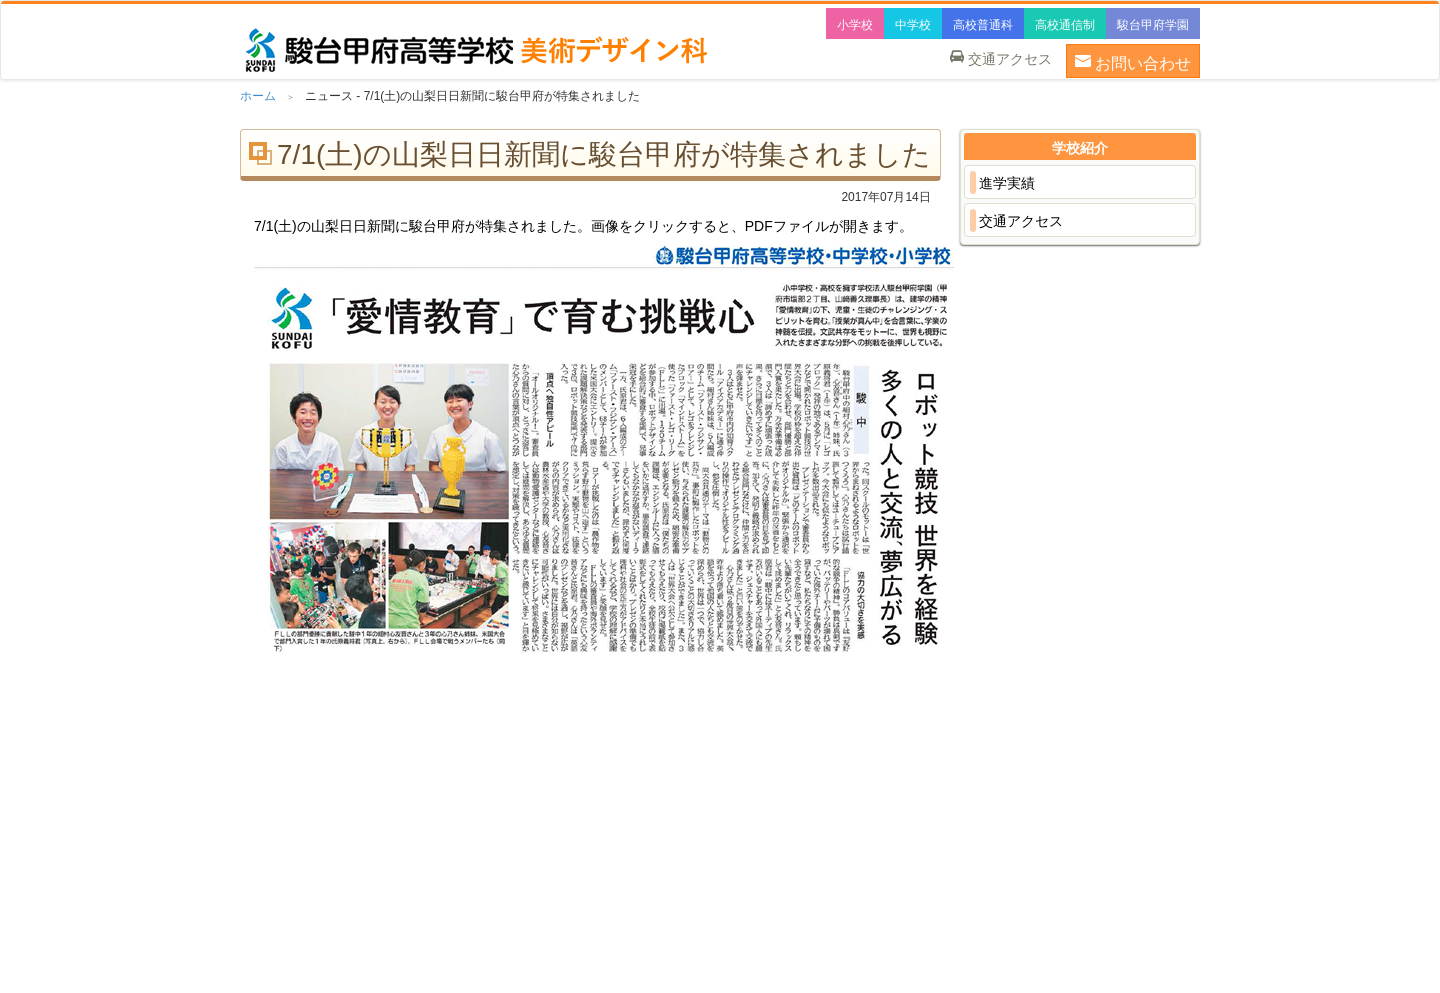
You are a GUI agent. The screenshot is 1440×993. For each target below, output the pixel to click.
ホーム (258, 96)
